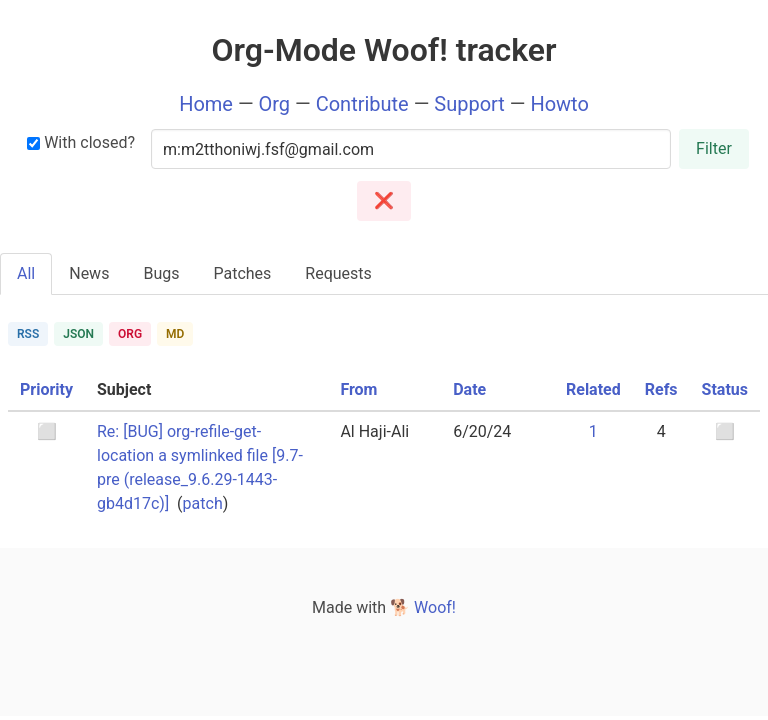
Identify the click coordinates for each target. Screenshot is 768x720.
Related (593, 389)
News (89, 273)
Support (469, 104)
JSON (78, 334)
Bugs (161, 273)
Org (275, 104)
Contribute (362, 104)
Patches (242, 273)
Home (206, 104)
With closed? (81, 142)
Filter (714, 148)
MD (175, 334)
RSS (28, 334)
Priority (46, 389)
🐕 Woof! (423, 607)
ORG (130, 334)
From (358, 389)
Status (725, 389)
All (26, 273)
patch (203, 503)
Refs (661, 389)
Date (469, 389)
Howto (559, 104)
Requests (338, 273)
